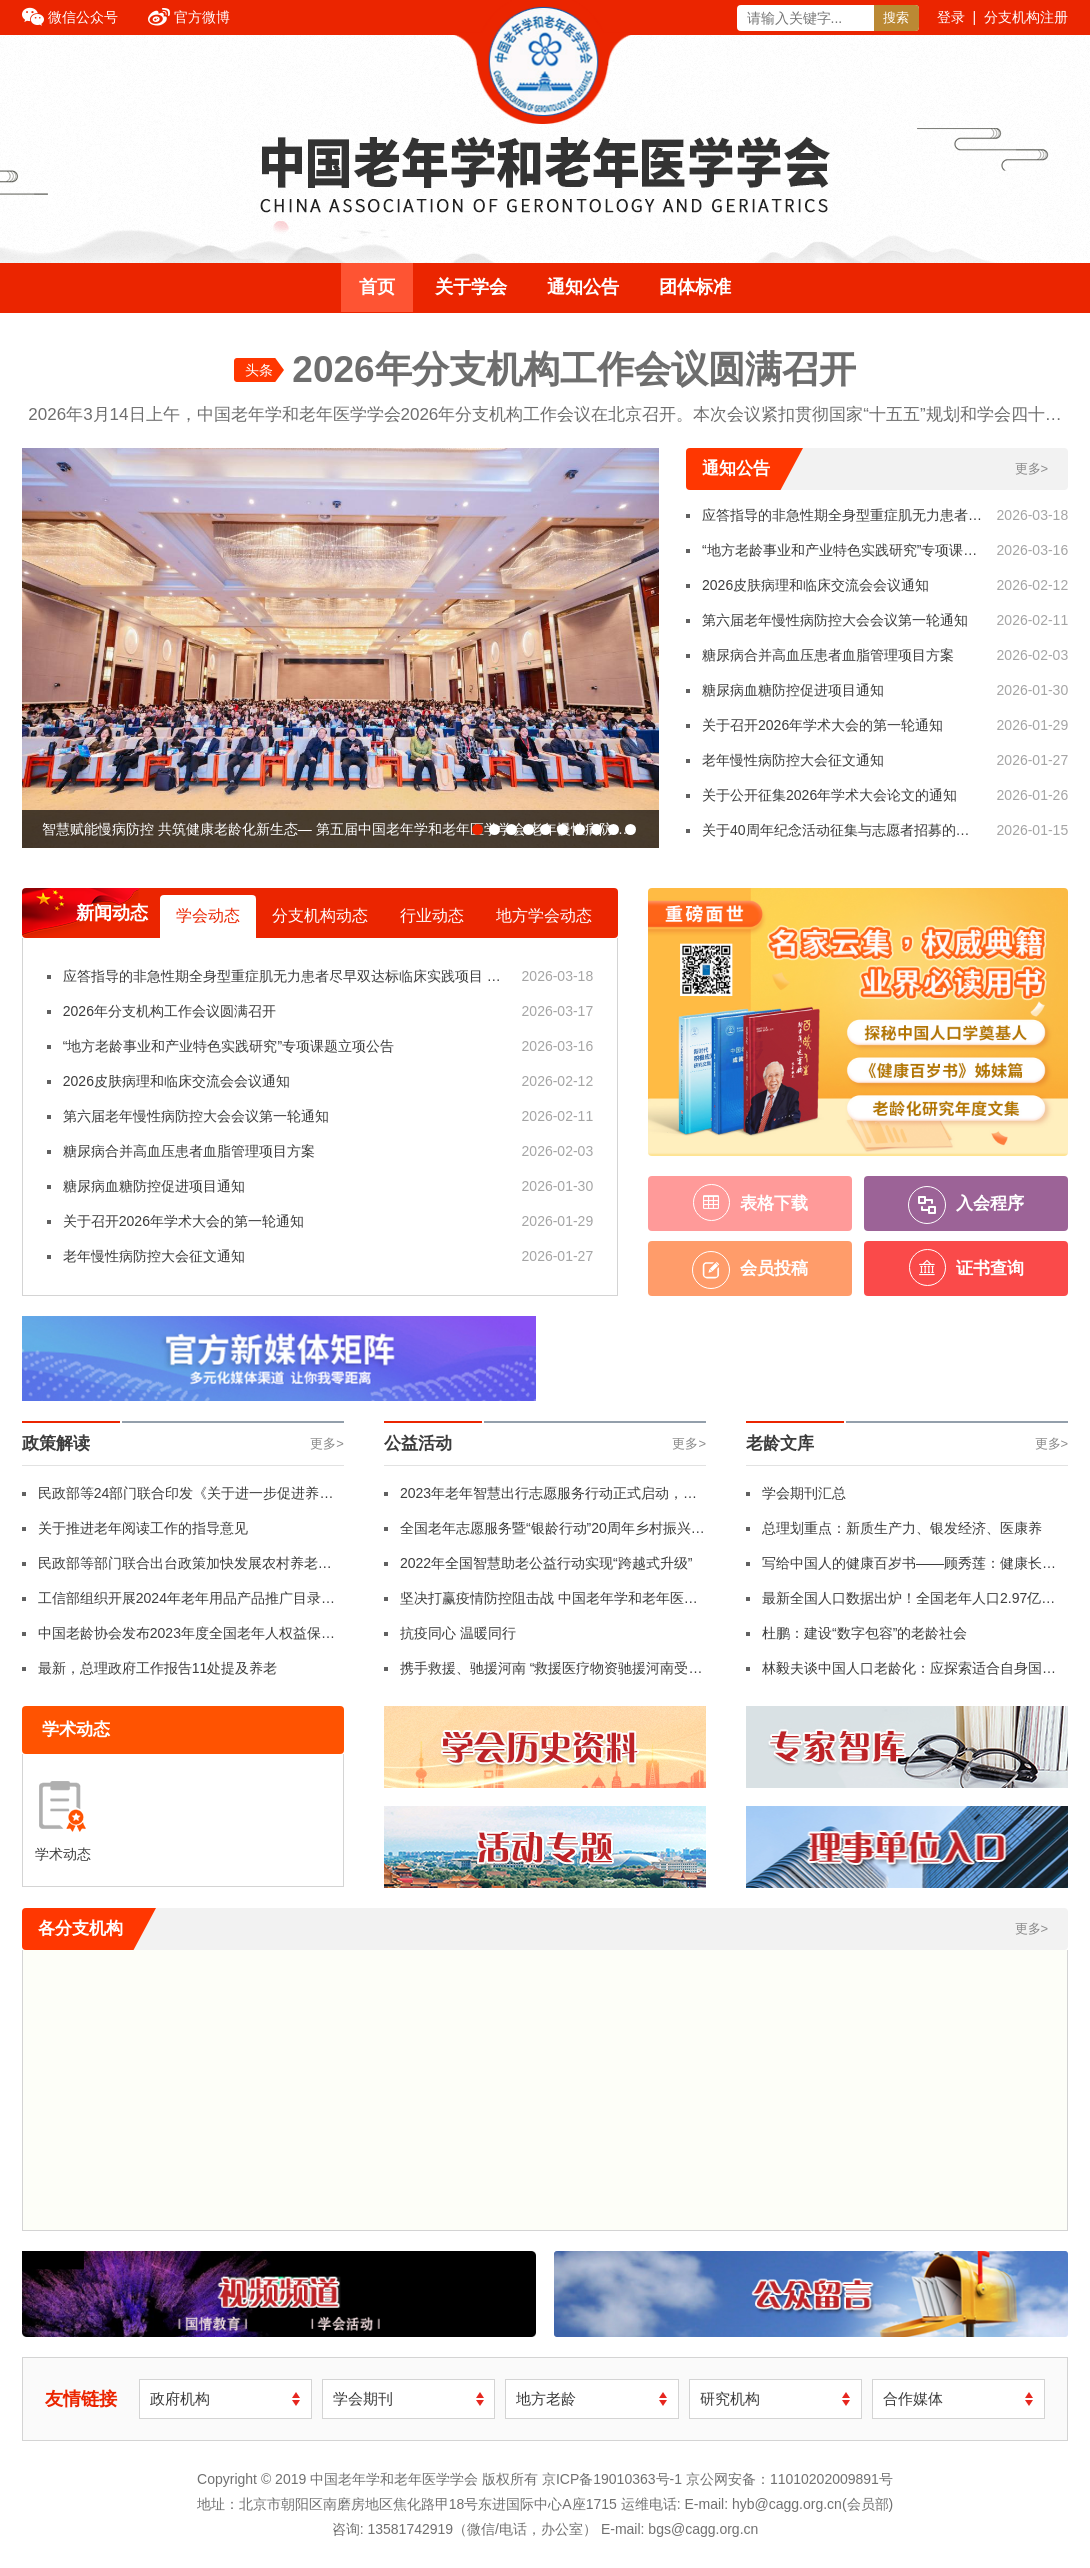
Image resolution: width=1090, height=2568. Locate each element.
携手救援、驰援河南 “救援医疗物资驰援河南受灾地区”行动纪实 (551, 1673)
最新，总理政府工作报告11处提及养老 (158, 1668)
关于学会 (471, 287)
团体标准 (695, 287)
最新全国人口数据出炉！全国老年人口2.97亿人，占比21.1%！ (901, 1603)
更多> (1032, 468)
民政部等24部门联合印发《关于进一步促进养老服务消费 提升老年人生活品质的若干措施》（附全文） (187, 1498)
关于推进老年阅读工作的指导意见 (143, 1528)
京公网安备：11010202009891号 (789, 2479)
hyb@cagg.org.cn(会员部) (812, 2504)
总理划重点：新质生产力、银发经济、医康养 (902, 1528)
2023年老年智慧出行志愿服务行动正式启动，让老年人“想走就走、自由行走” (548, 1498)
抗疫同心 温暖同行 (458, 1633)
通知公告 (583, 287)
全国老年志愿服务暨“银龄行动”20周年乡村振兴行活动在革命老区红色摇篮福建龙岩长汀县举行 (552, 1533)
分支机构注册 (1026, 17)
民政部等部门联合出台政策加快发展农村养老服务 (185, 1568)
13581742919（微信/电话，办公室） (482, 2529)
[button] (477, 829)
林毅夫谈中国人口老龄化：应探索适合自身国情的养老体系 (909, 1673)
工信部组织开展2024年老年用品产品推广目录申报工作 (186, 1603)
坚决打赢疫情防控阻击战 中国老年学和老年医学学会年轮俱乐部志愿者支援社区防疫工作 (549, 1603)
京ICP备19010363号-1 (614, 2479)
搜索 (896, 17)
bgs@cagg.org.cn (703, 2529)
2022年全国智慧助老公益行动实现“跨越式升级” (546, 1563)
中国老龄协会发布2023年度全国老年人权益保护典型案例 (186, 1638)
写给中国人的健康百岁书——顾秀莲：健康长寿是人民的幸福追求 (909, 1568)
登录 (951, 17)
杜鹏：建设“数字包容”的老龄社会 (864, 1633)
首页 (377, 287)
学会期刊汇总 (804, 1493)
